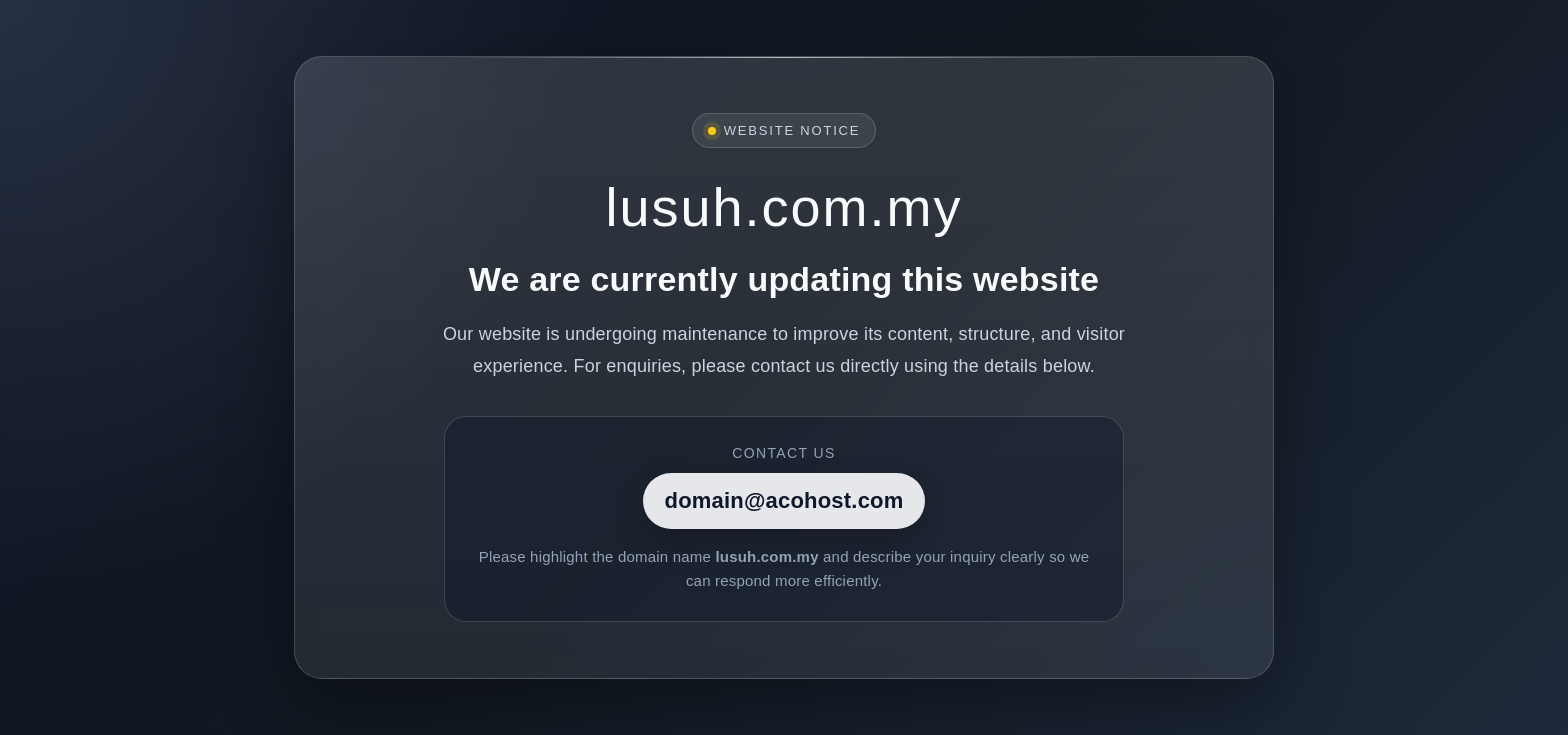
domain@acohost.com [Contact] (784, 500)
